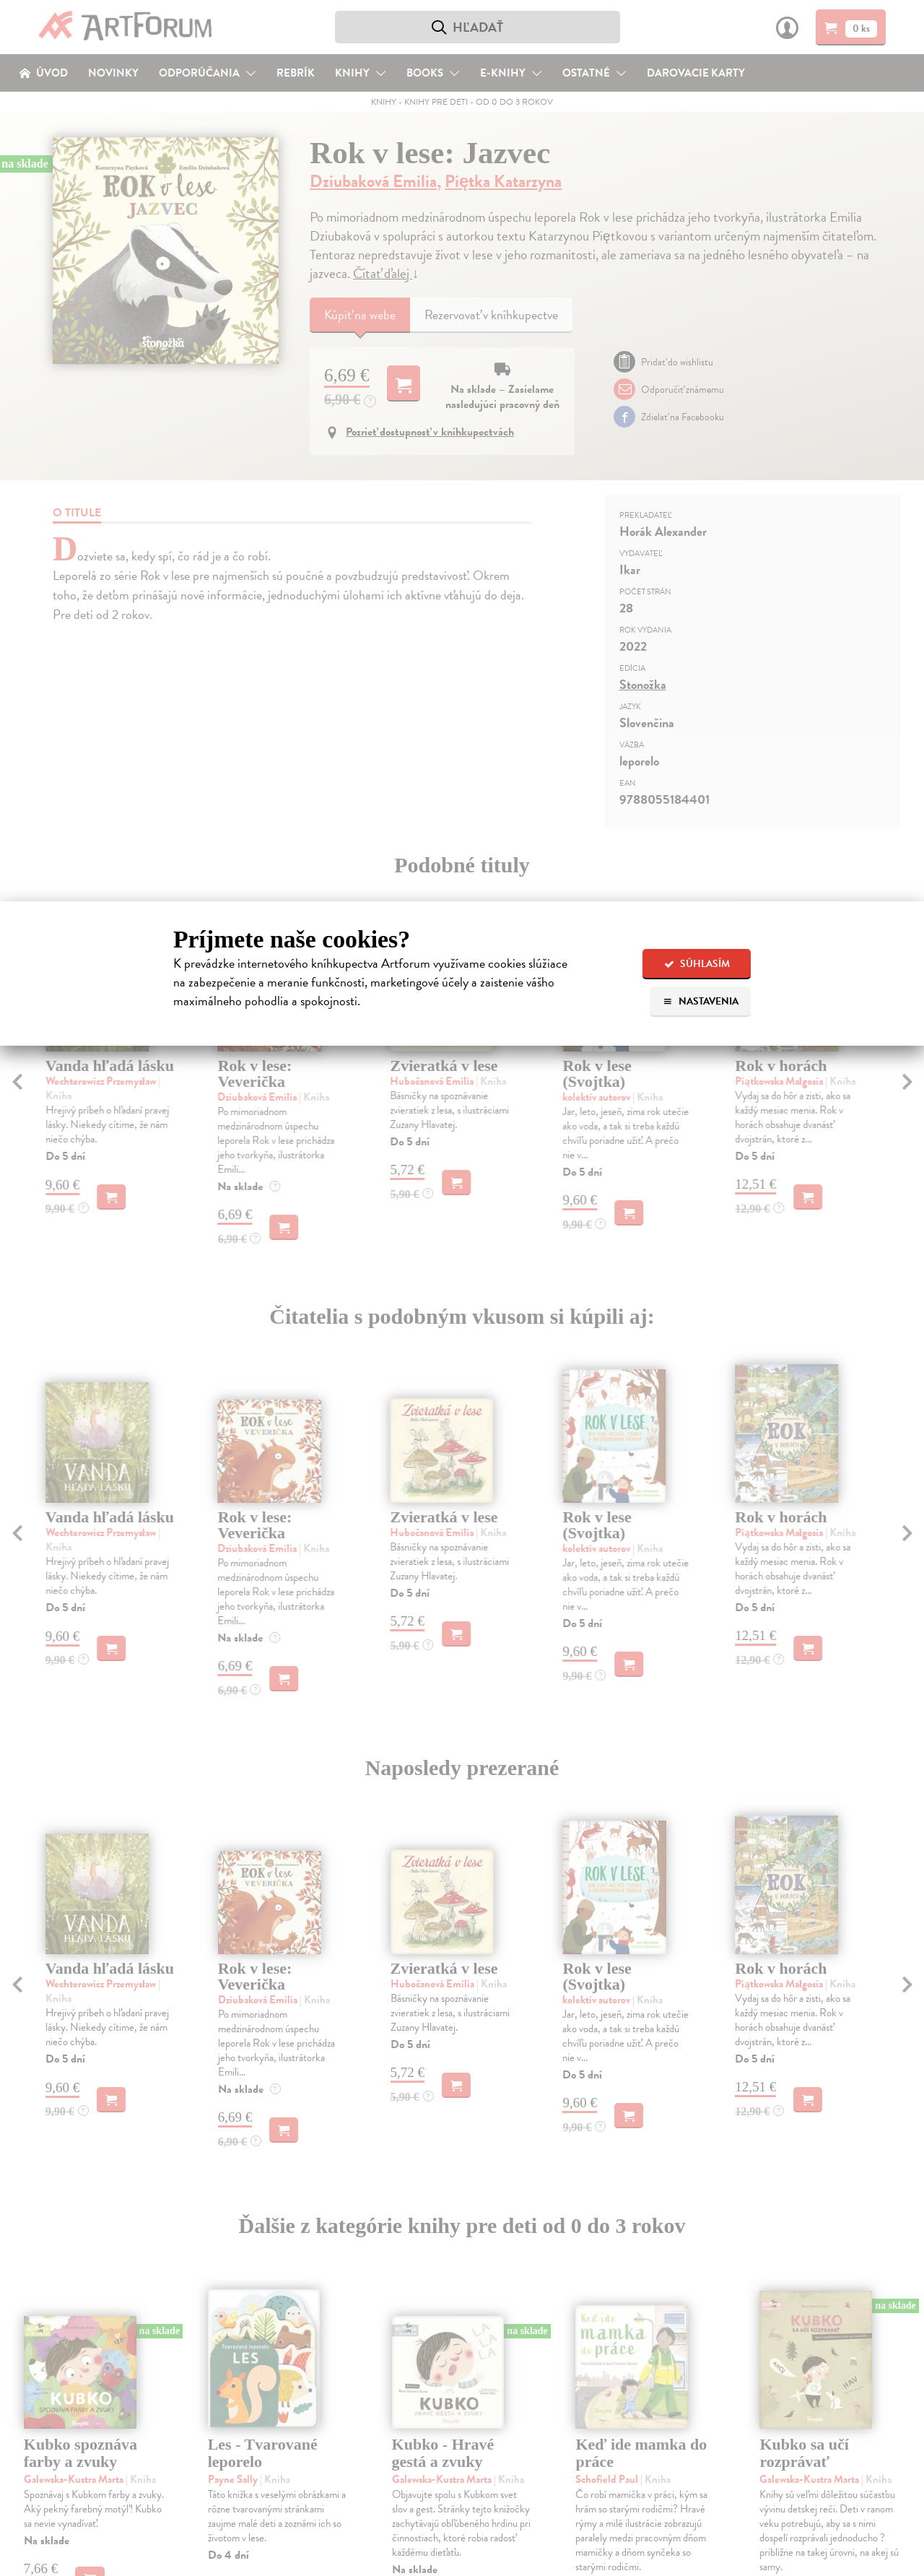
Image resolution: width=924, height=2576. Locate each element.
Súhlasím (697, 963)
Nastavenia (700, 1001)
